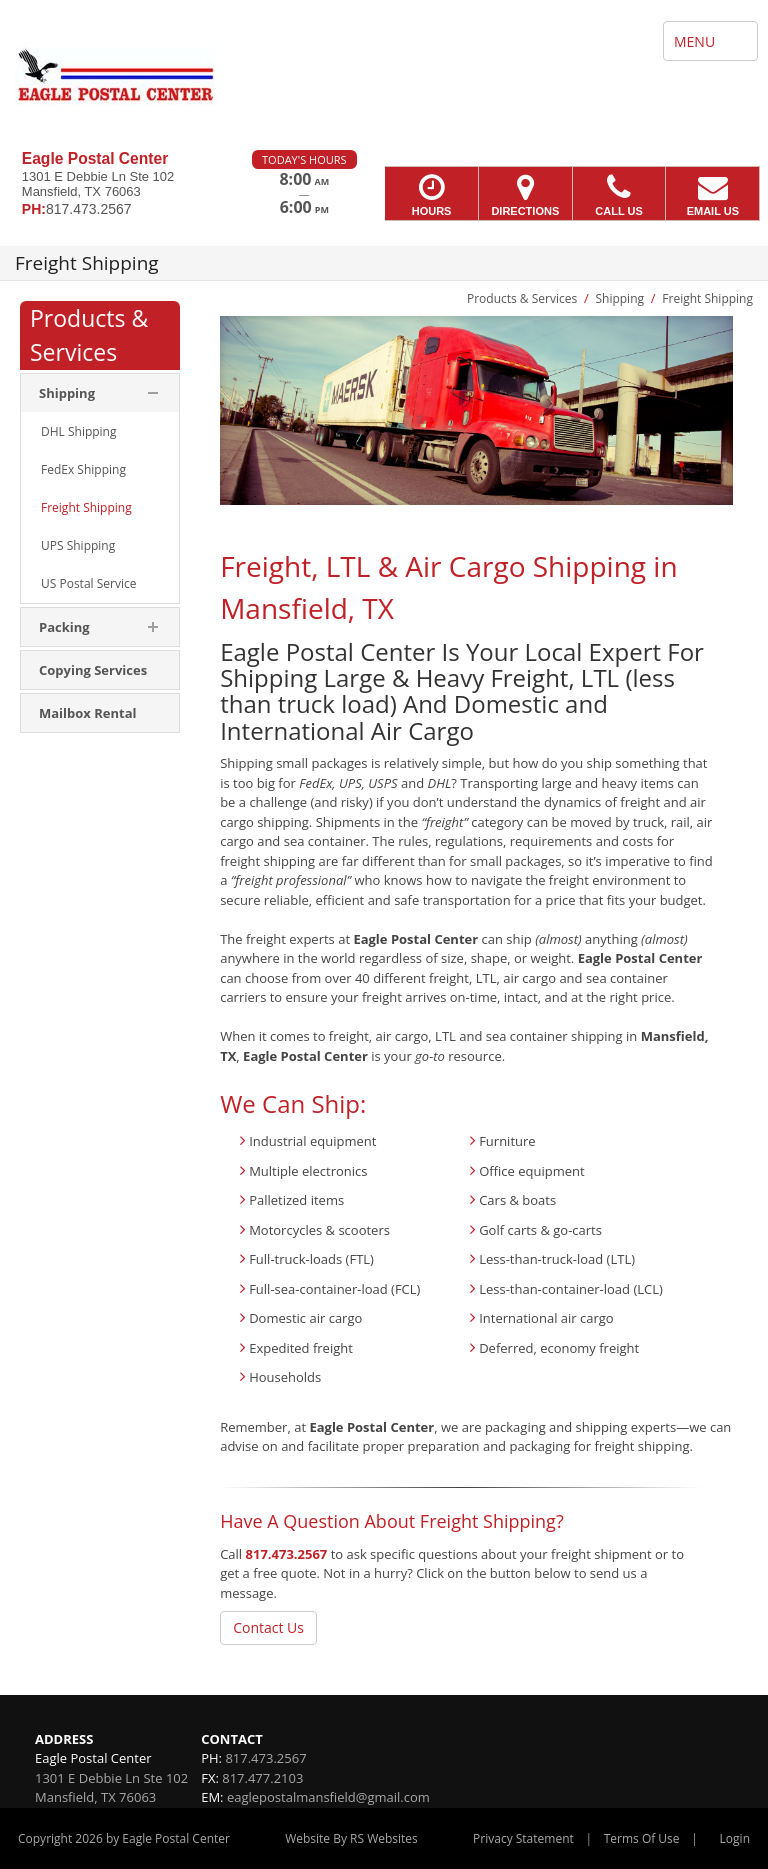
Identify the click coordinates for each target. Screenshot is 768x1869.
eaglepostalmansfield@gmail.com (328, 1797)
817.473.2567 (287, 1554)
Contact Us (268, 1627)
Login (735, 1838)
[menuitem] (100, 432)
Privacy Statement (523, 1838)
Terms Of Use (642, 1838)
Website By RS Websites (351, 1838)
